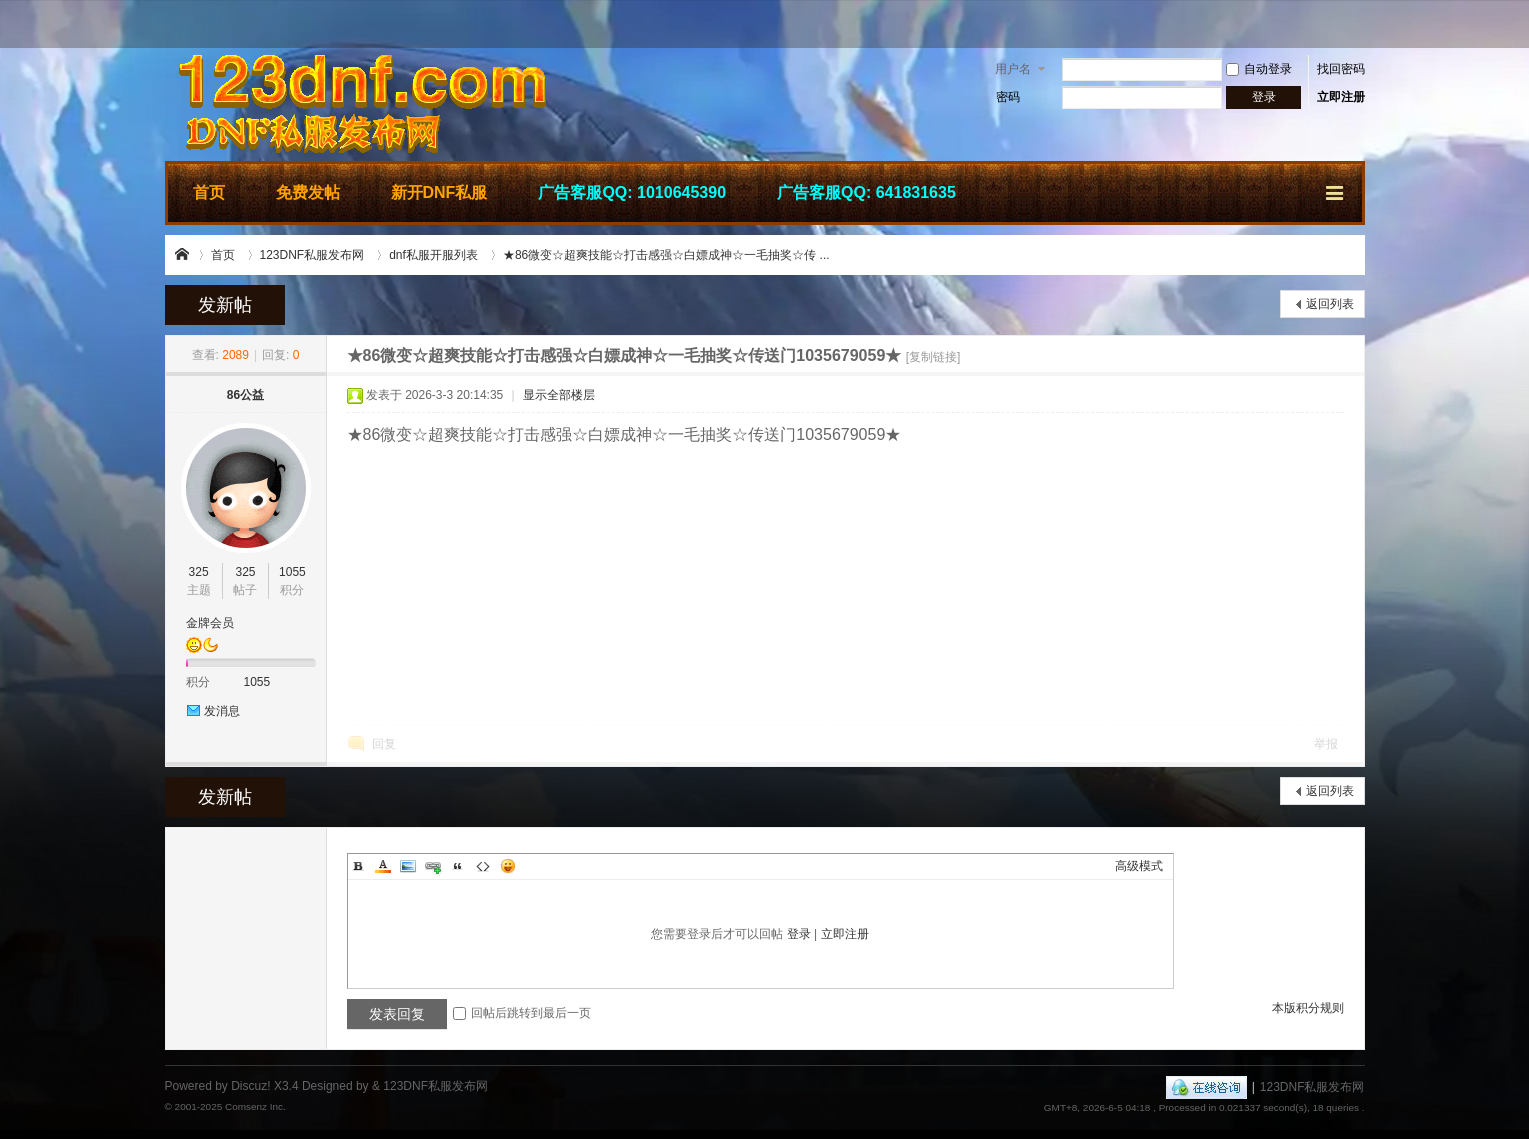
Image (408, 866)
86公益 (245, 395)
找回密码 (1341, 69)
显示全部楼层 (559, 395)
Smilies (508, 866)
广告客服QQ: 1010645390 (632, 192)
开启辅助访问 (1360, 24)
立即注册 (1341, 97)
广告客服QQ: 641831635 (866, 192)
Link (433, 866)
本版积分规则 (1308, 1008)
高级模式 (1139, 866)
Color (383, 866)
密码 (1008, 97)
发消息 (222, 711)
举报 (1326, 744)
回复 (384, 744)
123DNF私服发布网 (183, 255)
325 (199, 572)
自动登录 (1259, 69)
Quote (458, 866)
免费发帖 (308, 192)
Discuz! (250, 1086)
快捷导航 (1336, 190)
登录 (799, 934)
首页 (209, 192)
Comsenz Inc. (255, 1106)
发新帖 (225, 305)
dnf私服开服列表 (433, 255)
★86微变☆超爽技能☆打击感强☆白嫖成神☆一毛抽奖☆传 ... (666, 255)
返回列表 (1330, 304)
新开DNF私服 (439, 192)
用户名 (1013, 69)
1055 (292, 572)
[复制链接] (933, 357)
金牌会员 (210, 623)
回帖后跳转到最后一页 (522, 1013)
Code (483, 866)
